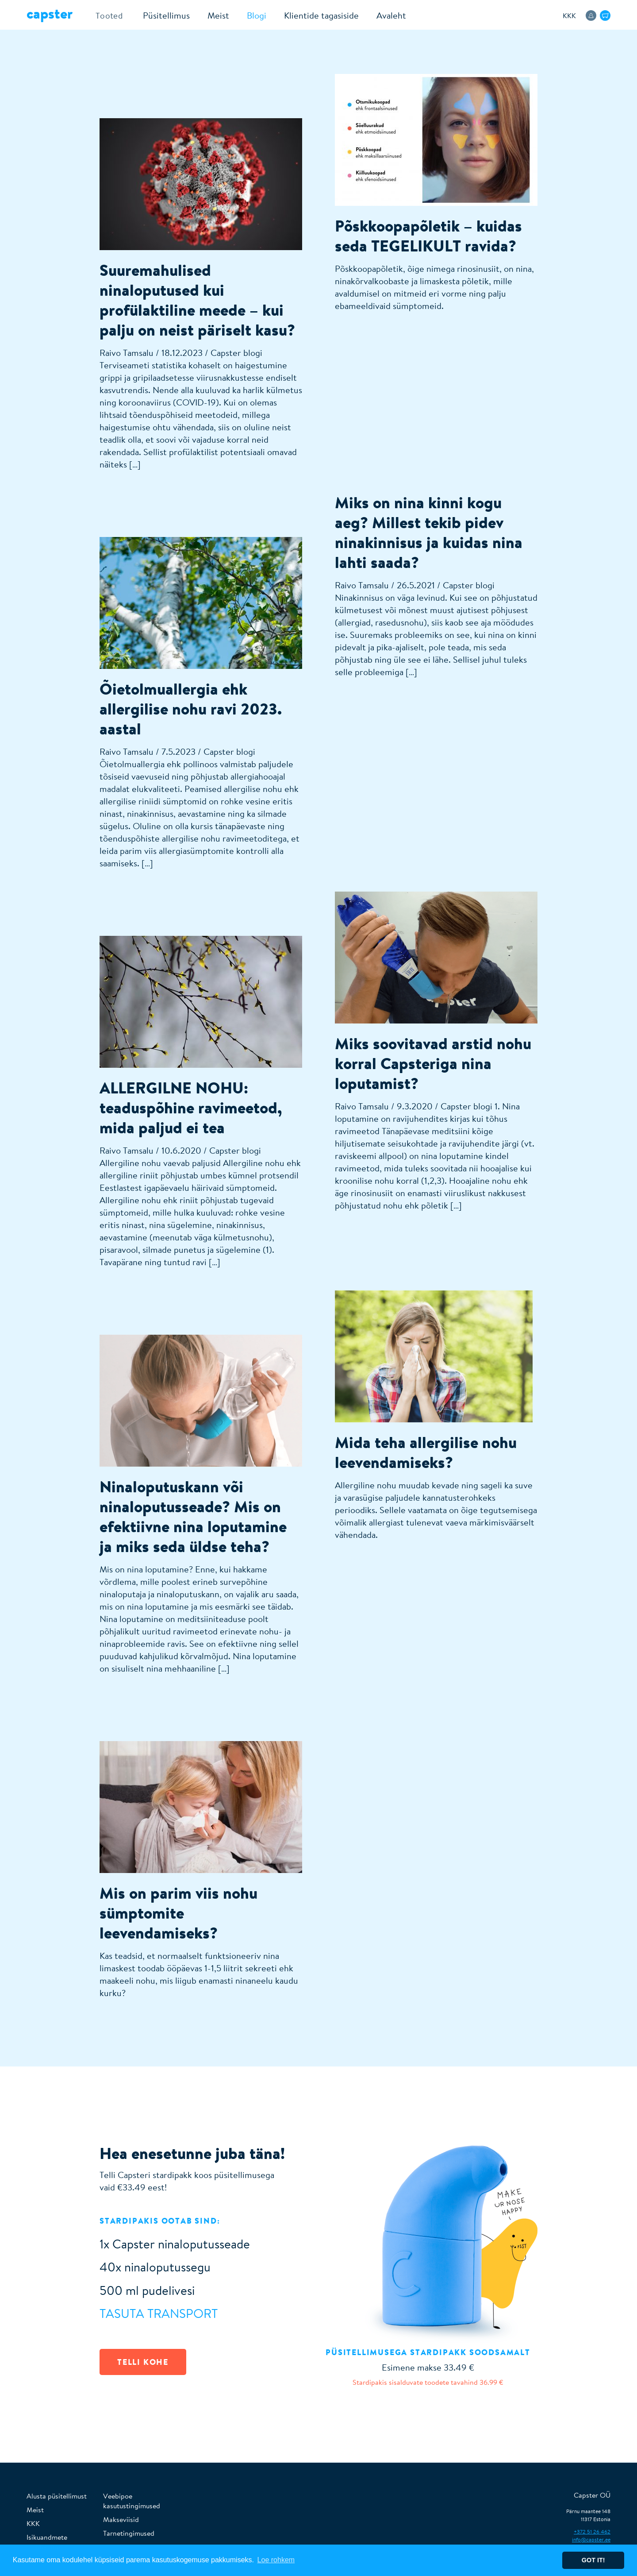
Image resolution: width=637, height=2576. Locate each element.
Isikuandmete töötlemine (47, 2542)
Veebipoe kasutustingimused (131, 2500)
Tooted (106, 15)
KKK (569, 15)
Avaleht (386, 15)
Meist (213, 15)
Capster (50, 13)
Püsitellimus (161, 15)
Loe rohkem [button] (276, 2560)
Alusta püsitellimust (57, 2496)
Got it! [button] (593, 2560)
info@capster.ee (591, 2539)
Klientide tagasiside (316, 15)
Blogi (251, 15)
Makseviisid (121, 2519)
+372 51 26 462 (592, 2531)
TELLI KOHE (143, 2361)
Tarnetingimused (128, 2533)
